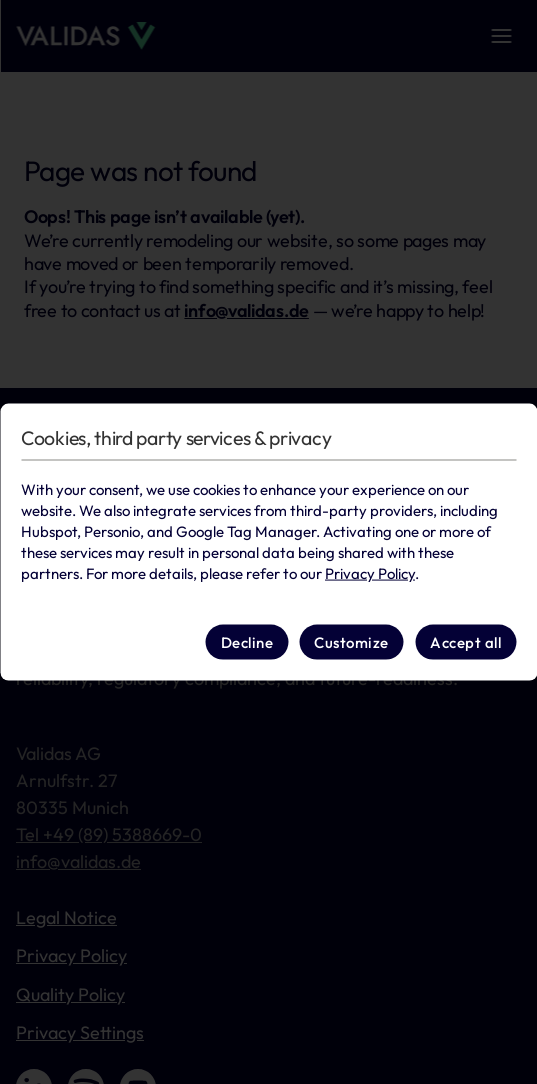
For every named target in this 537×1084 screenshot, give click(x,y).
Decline (247, 641)
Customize (351, 641)
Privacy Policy (370, 573)
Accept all (465, 641)
